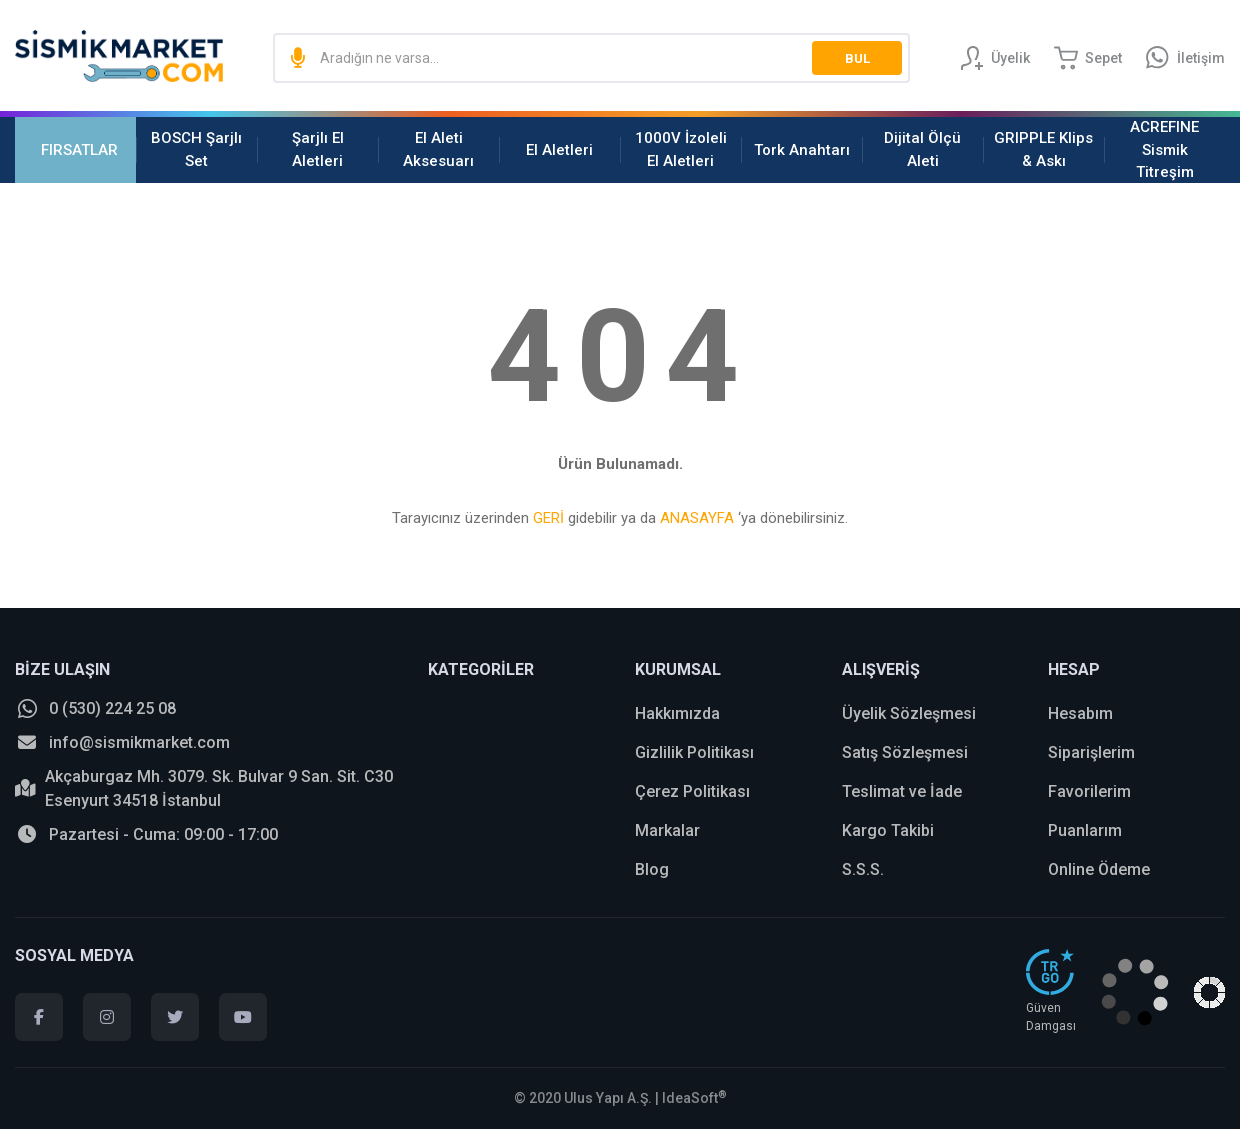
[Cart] (1088, 58)
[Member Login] (995, 58)
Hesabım (1080, 713)
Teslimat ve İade (902, 791)
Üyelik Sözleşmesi (909, 713)
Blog (652, 869)
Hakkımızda (677, 713)
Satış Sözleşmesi (905, 752)
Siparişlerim (1091, 752)
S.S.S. (863, 869)
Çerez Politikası (692, 791)
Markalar (667, 830)
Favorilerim (1089, 791)
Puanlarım (1085, 830)
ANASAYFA (697, 518)
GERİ (548, 518)
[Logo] (119, 56)
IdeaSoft (694, 1098)
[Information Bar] (1185, 58)
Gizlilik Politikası (694, 752)
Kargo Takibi (888, 830)
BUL (857, 58)
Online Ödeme (1099, 869)
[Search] (591, 58)
